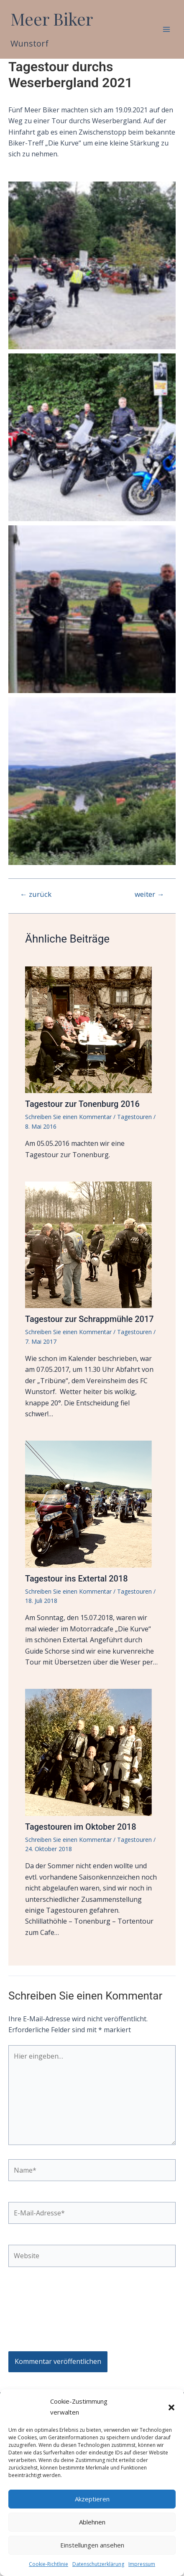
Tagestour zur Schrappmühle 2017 (89, 1319)
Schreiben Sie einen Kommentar (68, 1117)
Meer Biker (51, 19)
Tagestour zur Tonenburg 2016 (82, 1104)
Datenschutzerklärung (98, 2564)
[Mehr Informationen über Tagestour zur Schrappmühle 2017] (92, 1244)
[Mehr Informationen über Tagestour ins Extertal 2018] (92, 1503)
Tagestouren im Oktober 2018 (80, 1827)
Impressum (141, 2564)
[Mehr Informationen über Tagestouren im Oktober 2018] (92, 1751)
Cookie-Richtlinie (48, 2564)
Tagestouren (134, 1117)
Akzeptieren (92, 2499)
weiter (149, 894)
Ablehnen (92, 2522)
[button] (171, 2406)
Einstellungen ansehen (92, 2545)
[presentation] (42, 2313)
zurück (35, 894)
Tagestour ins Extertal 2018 (76, 1579)
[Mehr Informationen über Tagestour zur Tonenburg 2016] (92, 1029)
